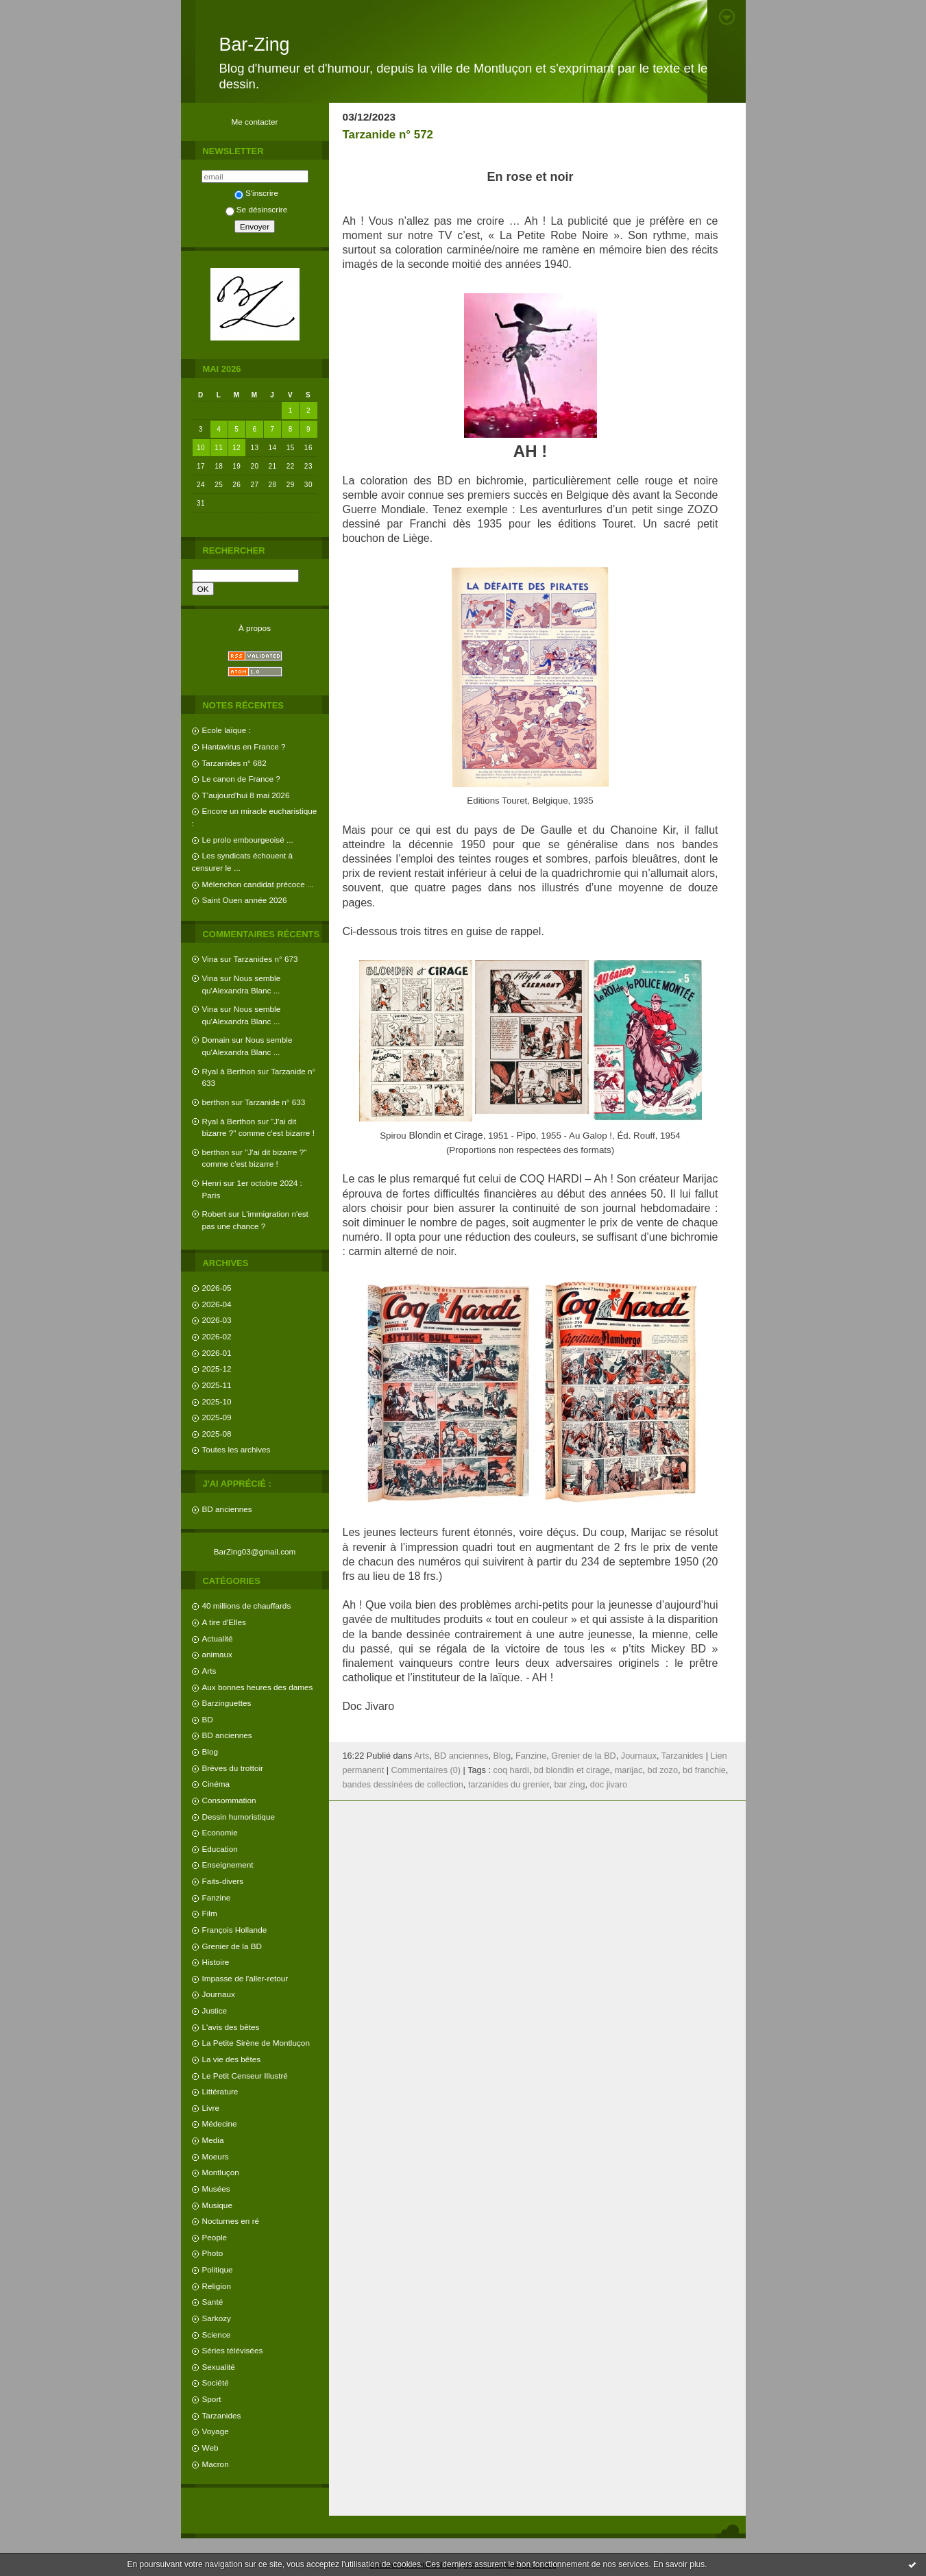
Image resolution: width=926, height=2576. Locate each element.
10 (201, 447)
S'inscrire (256, 192)
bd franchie (704, 1770)
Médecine (219, 2123)
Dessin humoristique (238, 1816)
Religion (216, 2285)
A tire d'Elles (224, 1622)
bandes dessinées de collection (403, 1784)
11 (219, 447)
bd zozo (663, 1770)
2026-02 (217, 1336)
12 (236, 447)
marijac (629, 1770)
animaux (217, 1654)
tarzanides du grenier (509, 1784)
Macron (215, 2464)
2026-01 (217, 1352)
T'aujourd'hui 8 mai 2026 (246, 795)
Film (209, 1913)
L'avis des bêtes (231, 2026)
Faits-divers (223, 1881)
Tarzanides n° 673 (265, 958)
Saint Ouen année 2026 (244, 899)
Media (213, 2139)
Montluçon (220, 2172)
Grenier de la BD (232, 1946)
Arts (209, 1670)
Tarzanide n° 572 (388, 134)
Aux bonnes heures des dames (257, 1687)
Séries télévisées (232, 2350)
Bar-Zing (254, 44)
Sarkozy (216, 2318)
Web (210, 2447)
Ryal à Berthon (229, 1071)
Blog (210, 1751)
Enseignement (228, 1864)
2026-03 (217, 1319)
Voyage (215, 2431)
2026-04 (217, 1304)
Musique (217, 2205)
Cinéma (216, 1783)
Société (215, 2382)
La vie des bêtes (231, 2059)
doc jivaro (608, 1784)
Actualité (217, 1638)
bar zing (569, 1784)
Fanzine (216, 1897)
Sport (211, 2398)
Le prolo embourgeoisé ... (247, 839)
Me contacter (255, 121)
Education (220, 1848)
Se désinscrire (256, 209)
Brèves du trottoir (232, 1767)
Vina (210, 958)
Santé (212, 2301)
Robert (214, 1213)
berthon (216, 1102)
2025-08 (217, 1433)
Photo (212, 2253)
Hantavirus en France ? (244, 746)
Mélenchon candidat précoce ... (258, 884)
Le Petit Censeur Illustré (245, 2075)
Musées (216, 2188)
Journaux (218, 1994)
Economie (220, 1832)
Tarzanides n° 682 (234, 762)
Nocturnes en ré (231, 2220)
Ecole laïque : (226, 730)
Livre (210, 2107)
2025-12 (217, 1368)
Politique (217, 2269)
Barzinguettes (227, 1702)
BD (207, 1719)
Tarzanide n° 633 (275, 1102)
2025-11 (217, 1384)
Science (216, 2334)
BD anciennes (227, 1508)
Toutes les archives (236, 1449)
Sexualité (218, 2366)
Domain (216, 1039)
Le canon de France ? (241, 778)
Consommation (229, 1800)
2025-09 (217, 1417)
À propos (255, 627)
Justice (215, 2010)
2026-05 (217, 1287)
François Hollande (234, 1929)
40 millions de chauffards (246, 1605)
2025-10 (217, 1401)
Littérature (220, 2091)
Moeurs (215, 2156)
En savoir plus (679, 2564)
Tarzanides (221, 2415)
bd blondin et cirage (572, 1770)
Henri (211, 1182)
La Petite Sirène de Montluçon (256, 2042)
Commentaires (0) (426, 1770)
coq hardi (511, 1770)
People (215, 2237)
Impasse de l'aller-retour (245, 1978)
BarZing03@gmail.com (255, 1551)
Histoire (216, 1961)
